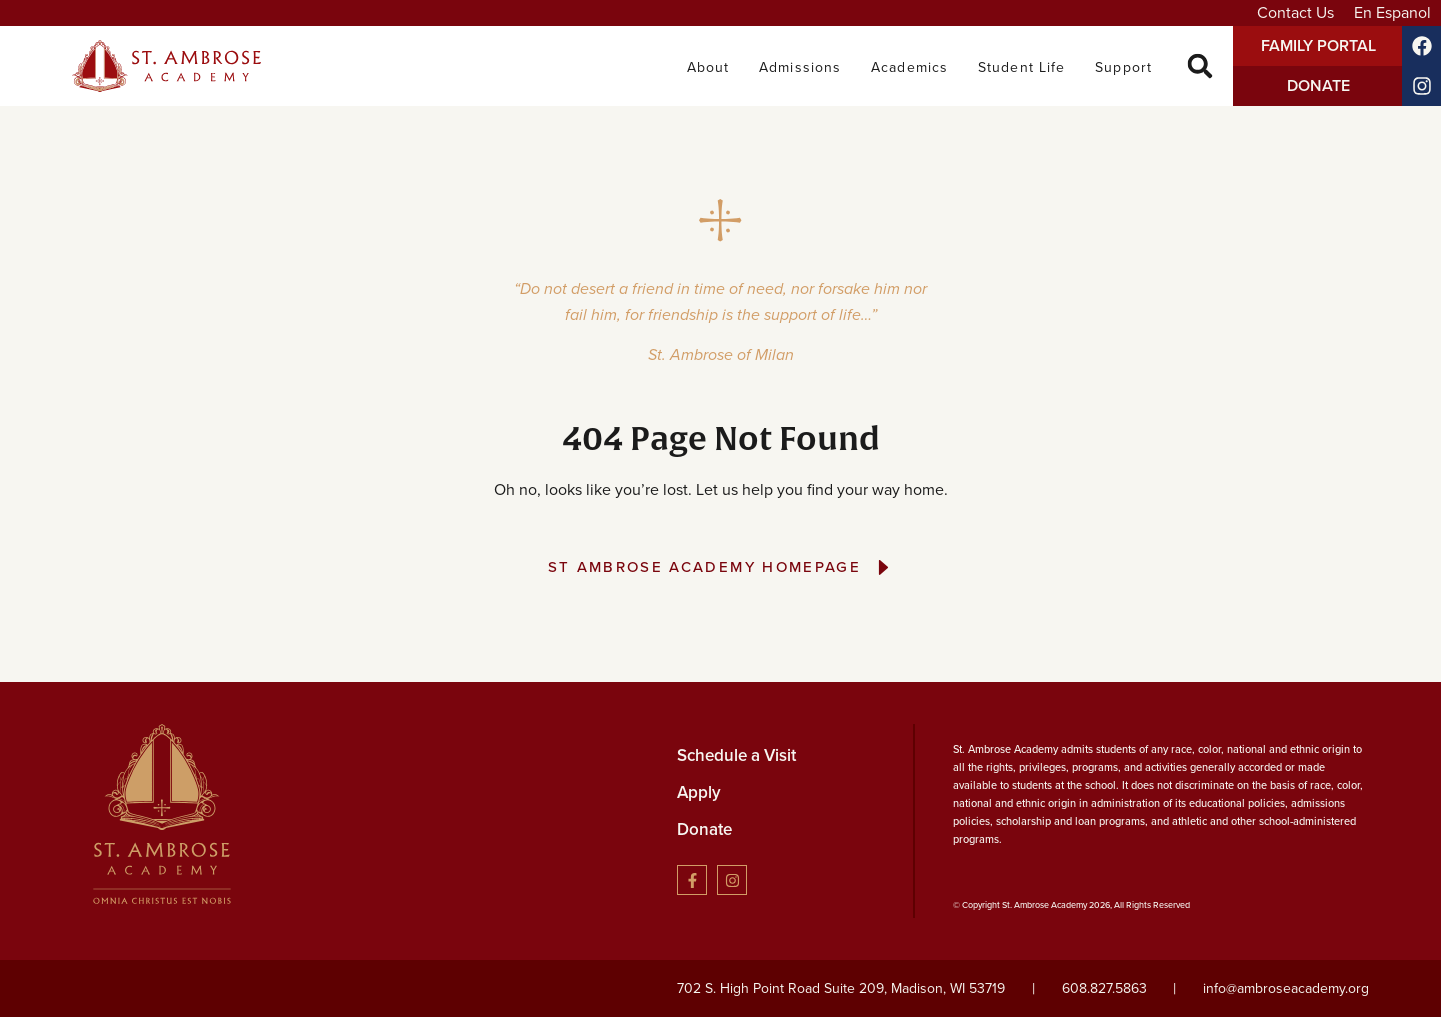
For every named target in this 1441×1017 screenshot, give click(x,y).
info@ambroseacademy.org (1286, 988)
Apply (699, 792)
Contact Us (1295, 12)
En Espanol (1392, 12)
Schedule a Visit (736, 755)
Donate (704, 829)
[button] (1200, 66)
